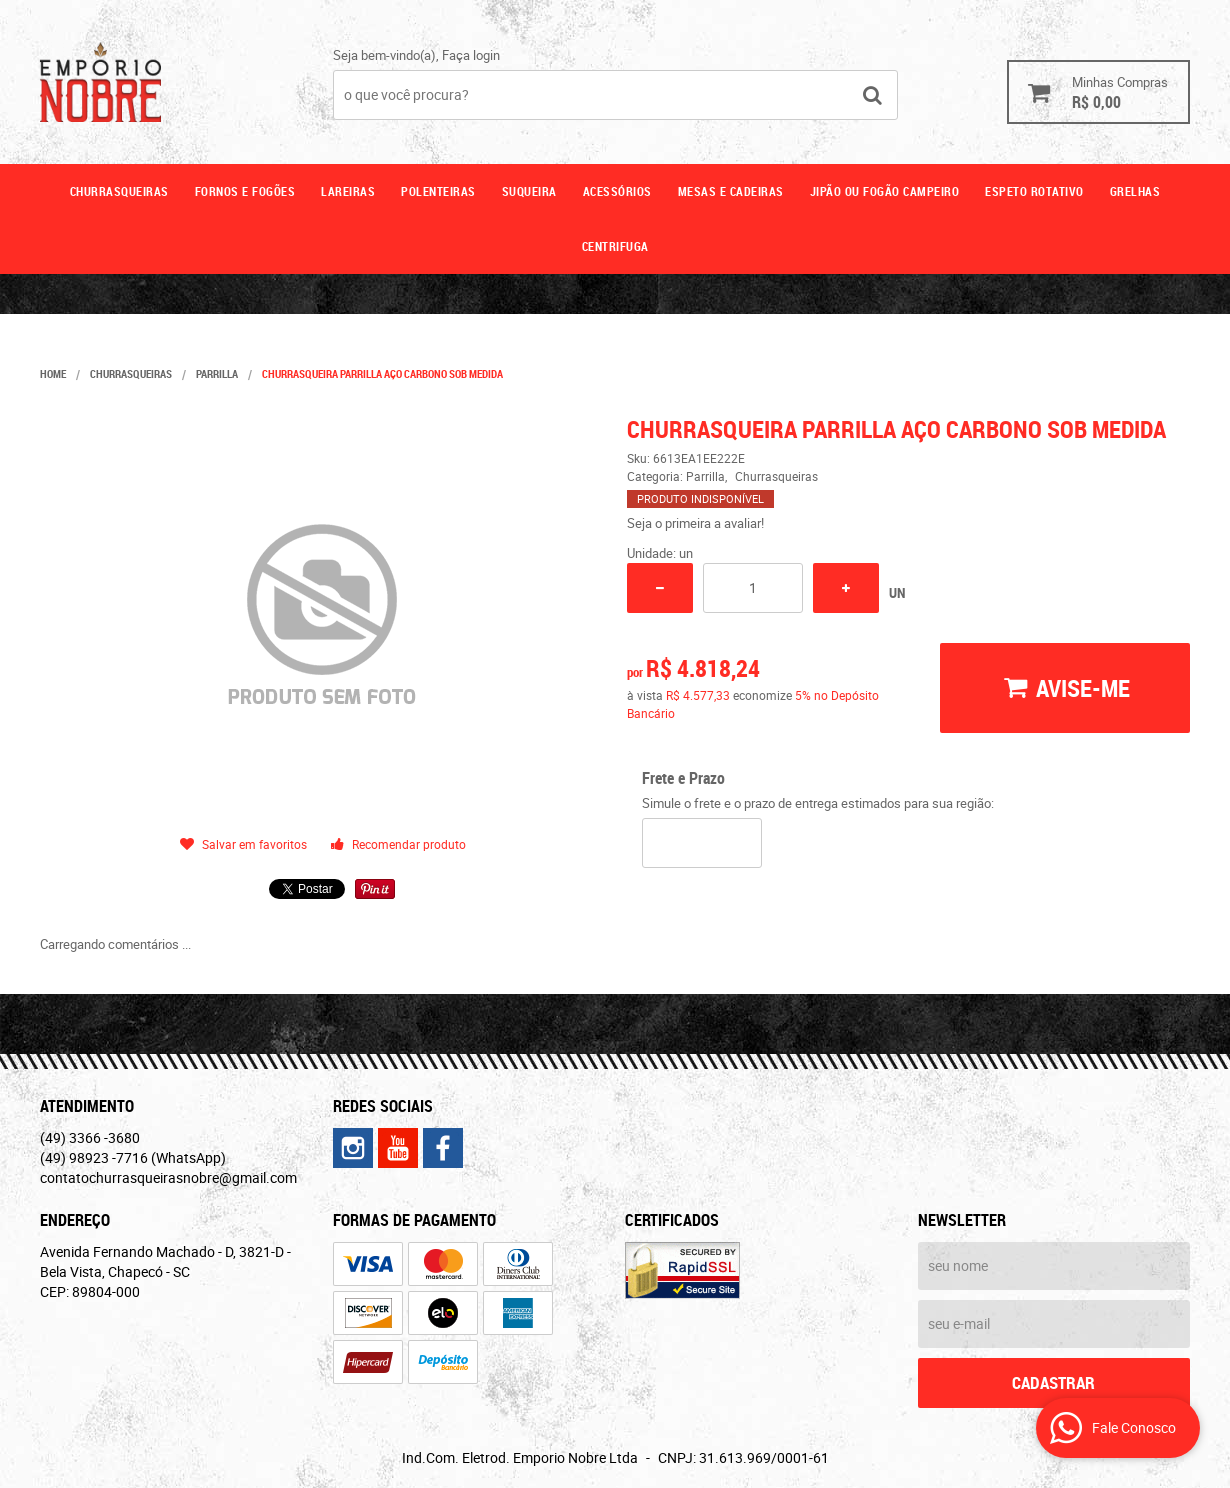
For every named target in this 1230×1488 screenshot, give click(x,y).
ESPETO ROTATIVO (1034, 191)
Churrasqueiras (119, 191)
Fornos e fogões (245, 191)
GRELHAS (1135, 191)
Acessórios (617, 191)
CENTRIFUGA (615, 246)
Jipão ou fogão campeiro (885, 191)
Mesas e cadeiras (731, 191)
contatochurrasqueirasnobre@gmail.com (168, 1177)
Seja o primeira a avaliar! (695, 523)
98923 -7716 (133, 1157)
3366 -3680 (90, 1137)
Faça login (471, 55)
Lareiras (348, 191)
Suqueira (529, 191)
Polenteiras (438, 191)
